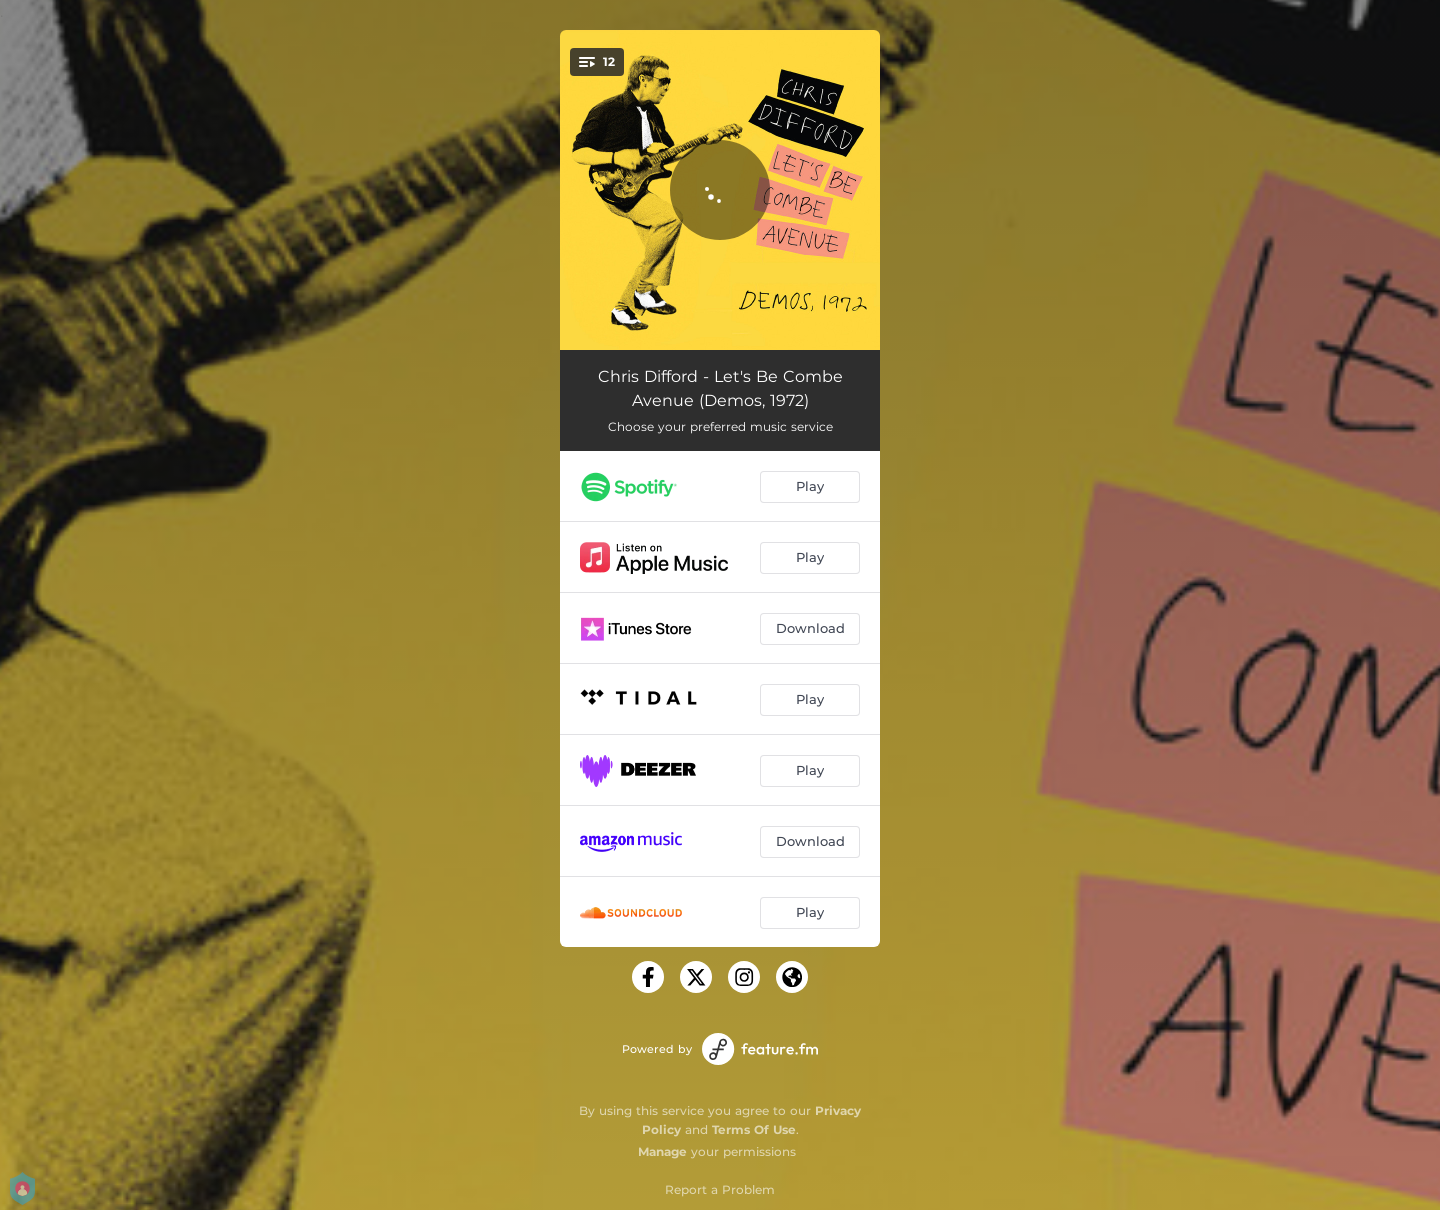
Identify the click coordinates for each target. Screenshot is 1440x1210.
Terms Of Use (754, 1129)
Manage (662, 1151)
